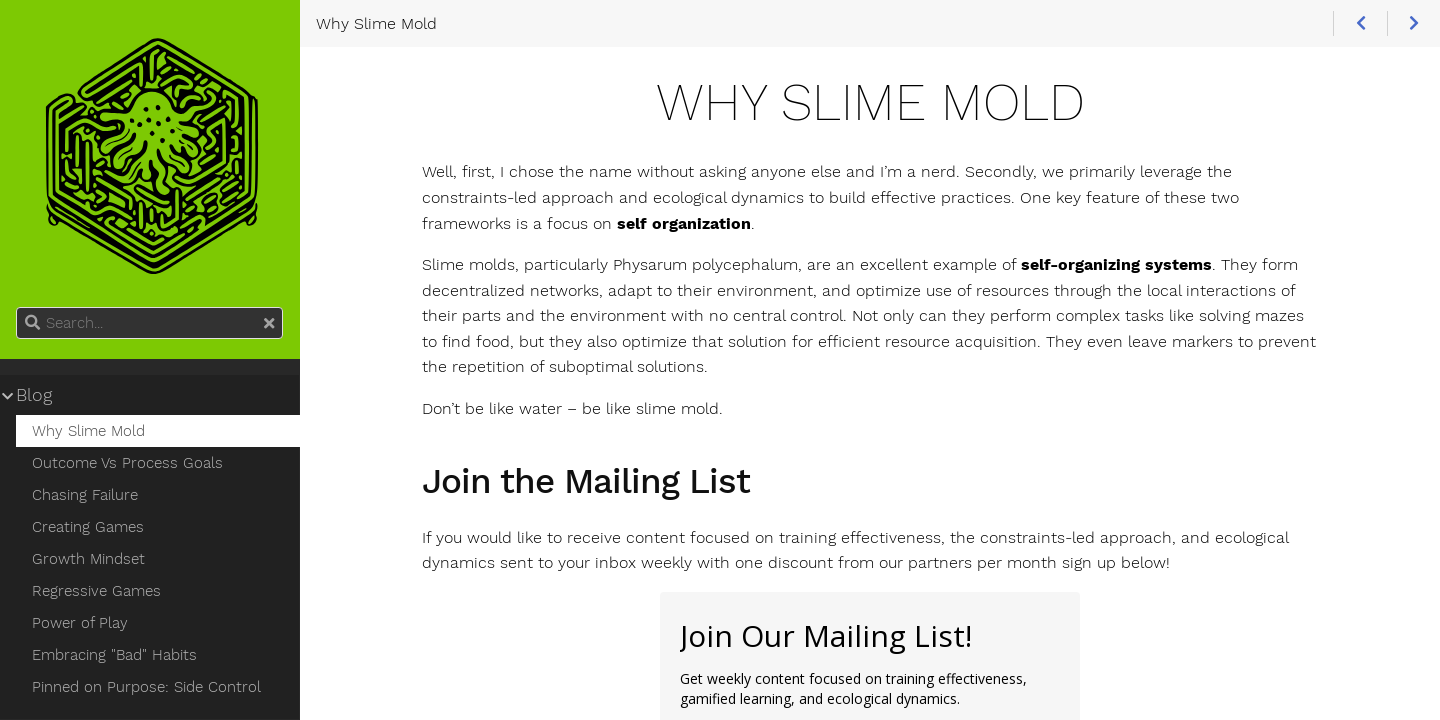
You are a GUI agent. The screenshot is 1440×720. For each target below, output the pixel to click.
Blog (34, 395)
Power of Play (80, 623)
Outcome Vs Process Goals (127, 463)
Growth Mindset (88, 559)
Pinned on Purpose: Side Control (146, 687)
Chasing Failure (85, 495)
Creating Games (88, 527)
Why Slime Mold (88, 431)
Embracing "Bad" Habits (114, 655)
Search (17, 307)
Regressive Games (96, 591)
